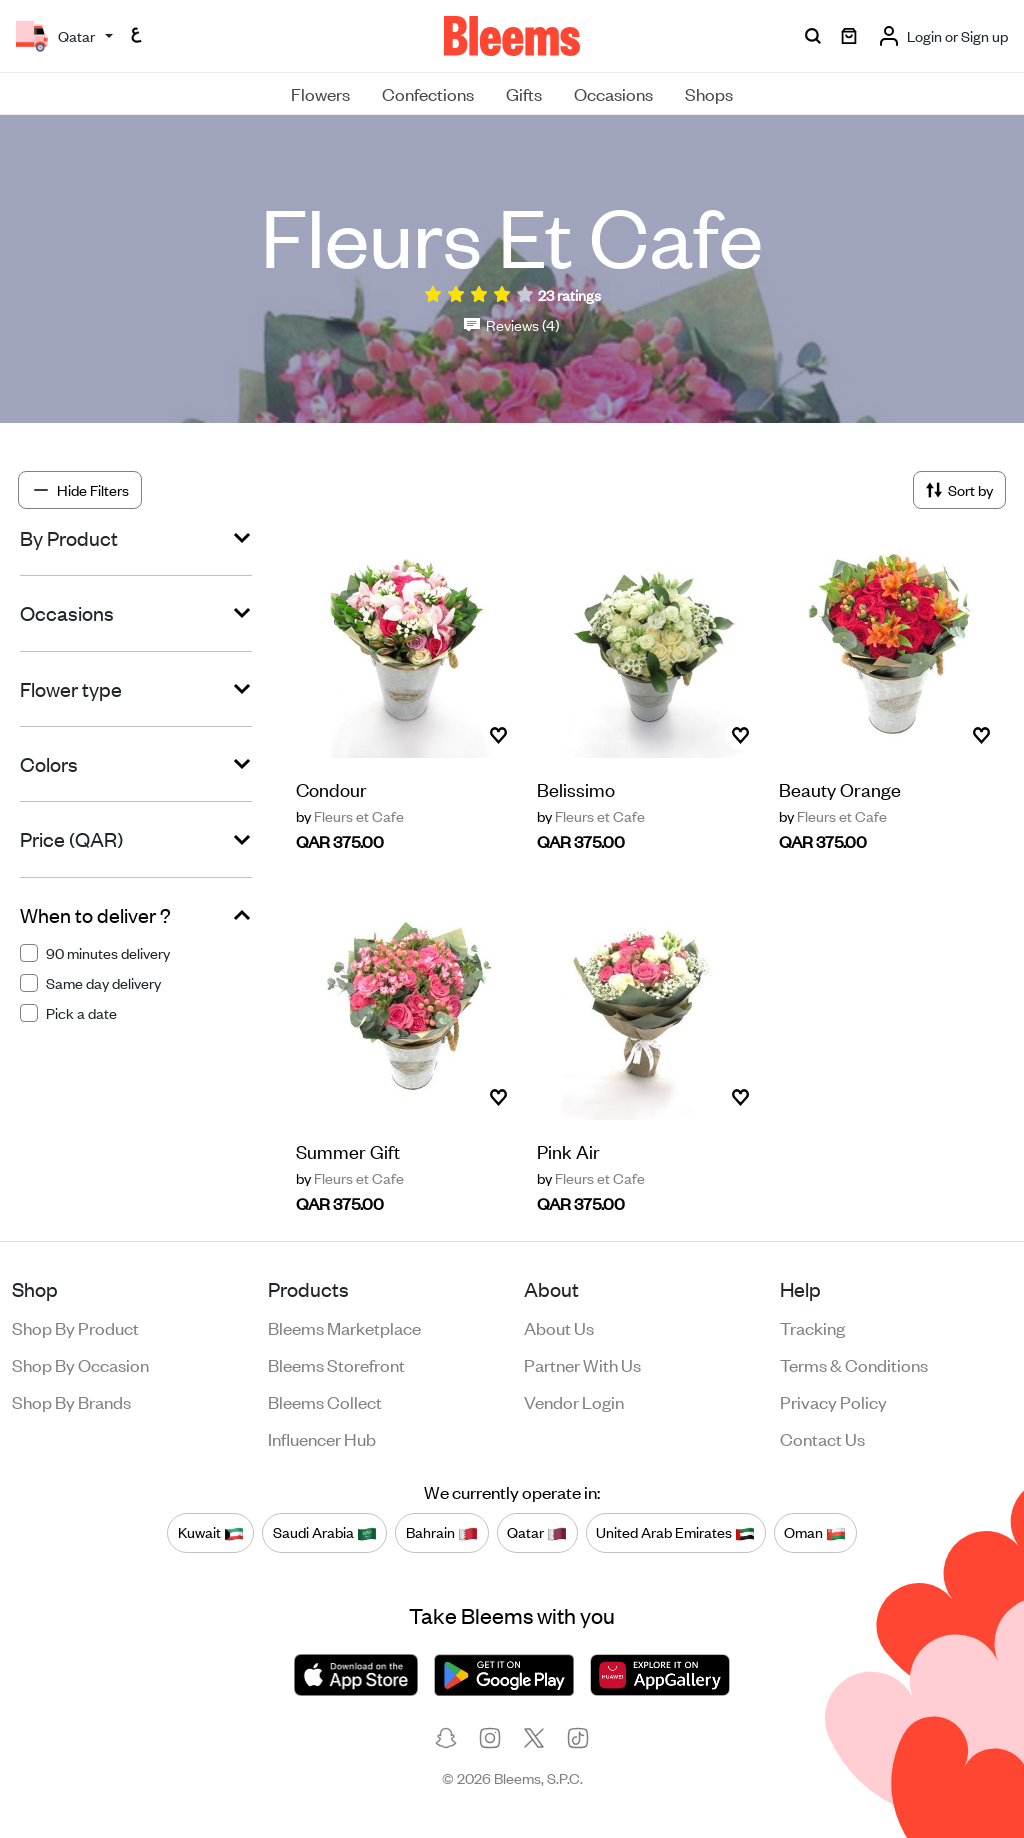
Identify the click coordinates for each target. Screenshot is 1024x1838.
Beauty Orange (840, 788)
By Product (69, 538)
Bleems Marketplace (344, 1327)
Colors (49, 764)
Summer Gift (348, 1150)
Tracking (812, 1327)
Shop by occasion (80, 1364)
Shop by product (75, 1327)
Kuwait (211, 1533)
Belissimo (576, 788)
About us (559, 1327)
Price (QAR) (71, 839)
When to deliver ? (95, 915)
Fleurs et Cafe (350, 816)
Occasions (613, 93)
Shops (709, 93)
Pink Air (568, 1150)
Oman (815, 1533)
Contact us (822, 1438)
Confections (428, 93)
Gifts (524, 93)
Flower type (71, 689)
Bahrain (442, 1533)
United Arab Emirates (675, 1533)
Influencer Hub (322, 1438)
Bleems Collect (325, 1401)
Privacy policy (833, 1401)
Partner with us (582, 1364)
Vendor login (574, 1401)
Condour (331, 788)
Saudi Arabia (325, 1533)
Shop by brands (71, 1401)
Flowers (320, 93)
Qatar (537, 1533)
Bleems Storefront (336, 1364)
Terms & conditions (854, 1364)
